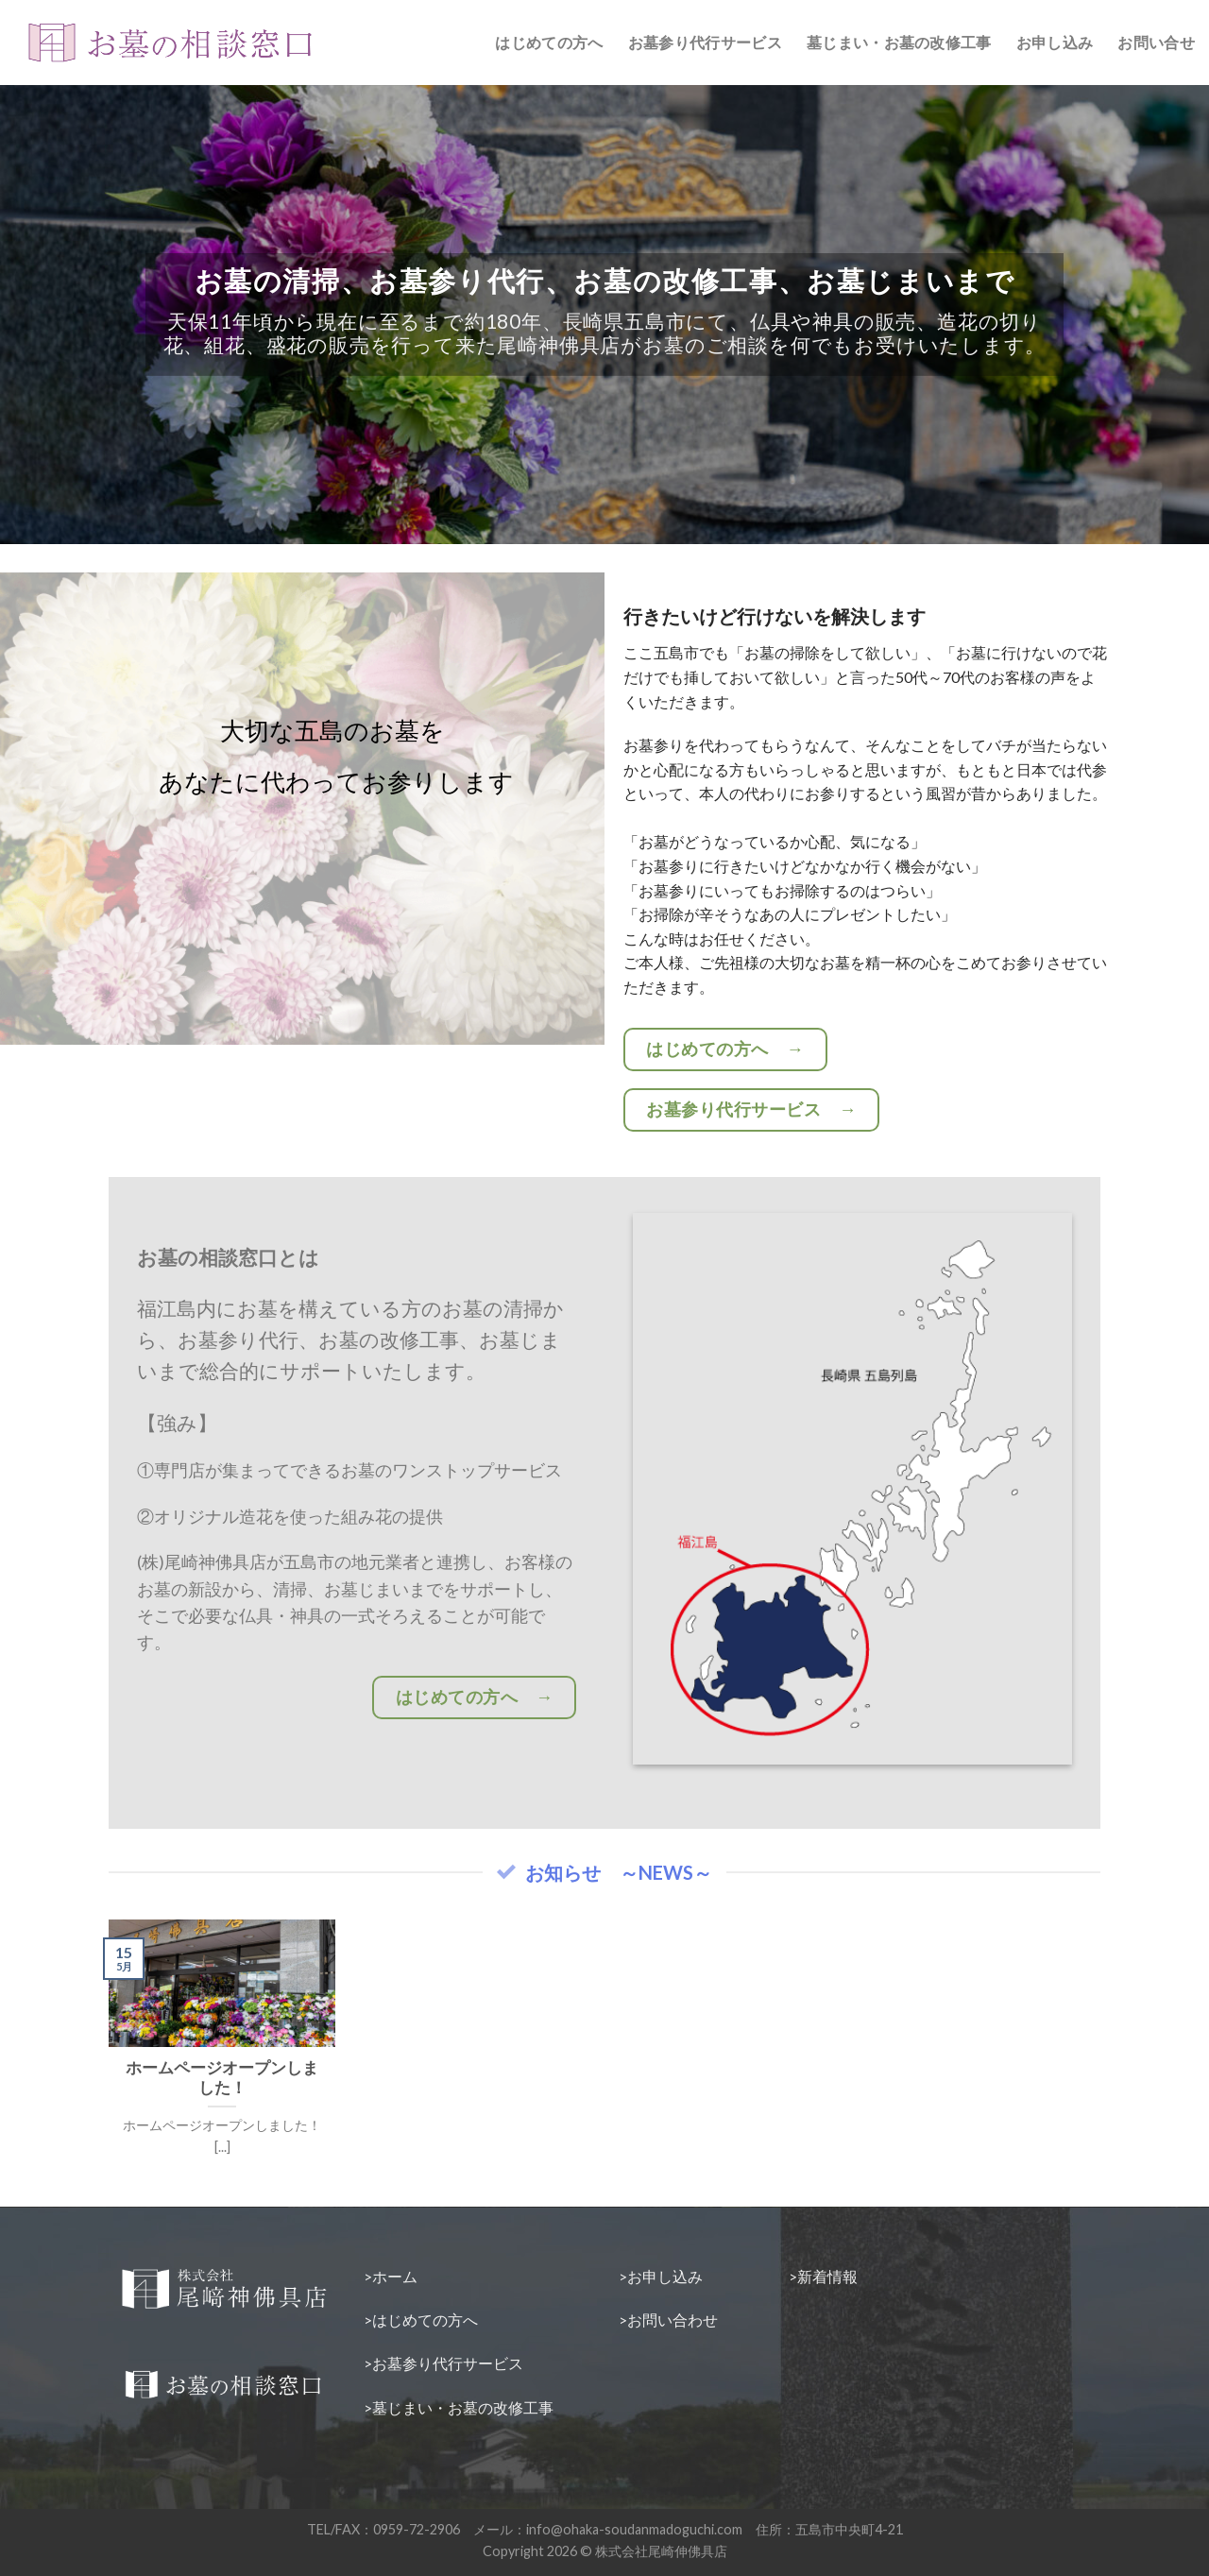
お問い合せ (1156, 42)
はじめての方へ (549, 42)
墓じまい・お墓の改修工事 (899, 42)
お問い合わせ (672, 2320)
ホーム (394, 2276)
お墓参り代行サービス (705, 42)
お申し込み (1055, 42)
